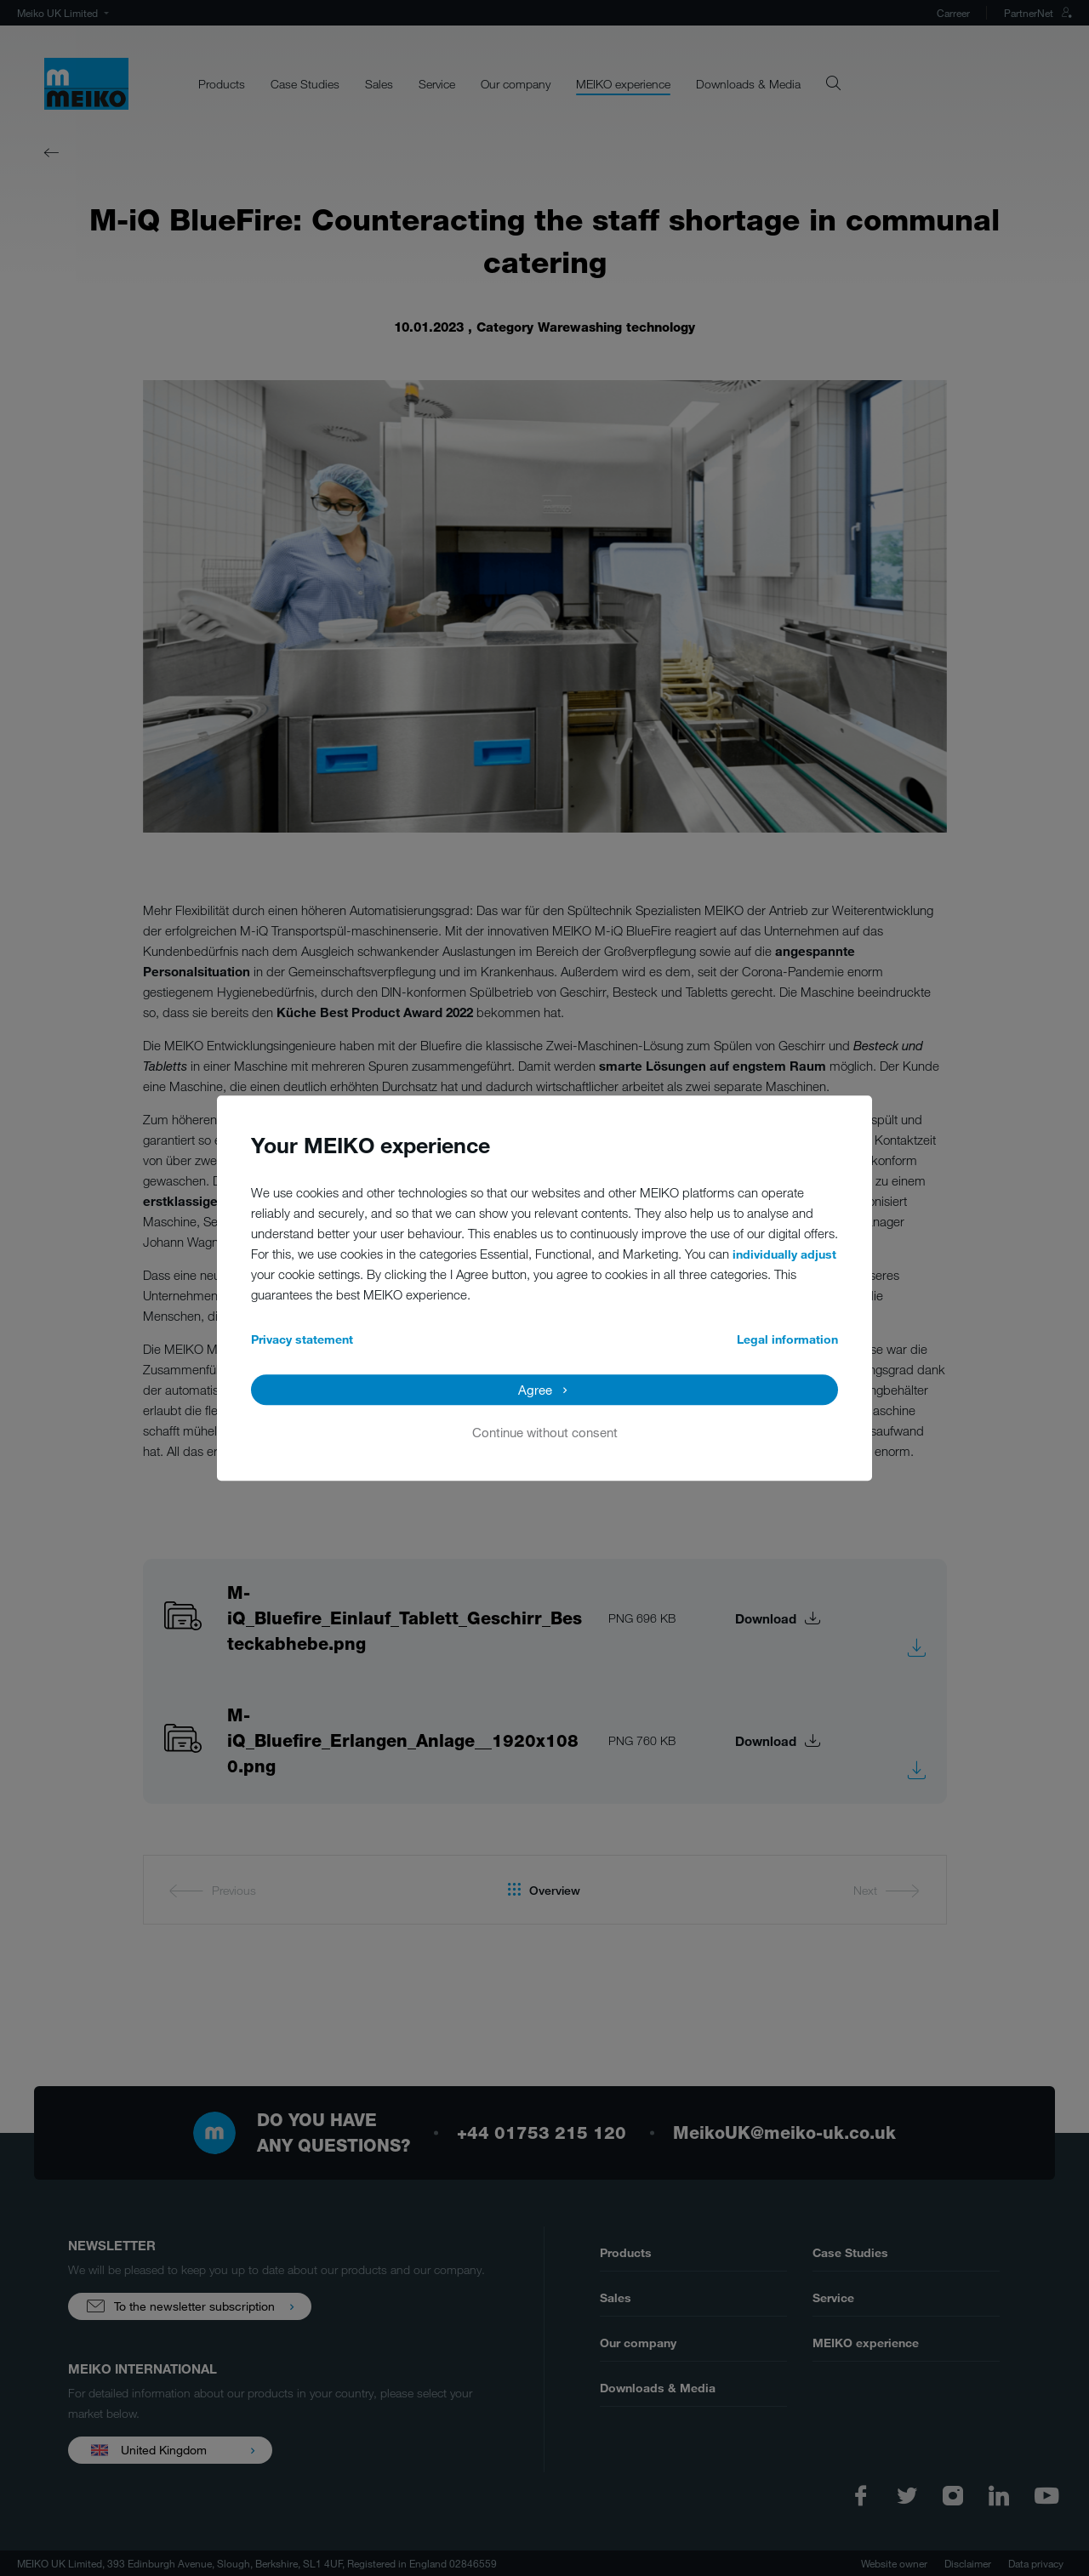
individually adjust (784, 1254)
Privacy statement (302, 1339)
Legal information (787, 1339)
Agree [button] (535, 1389)
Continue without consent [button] (545, 1432)
